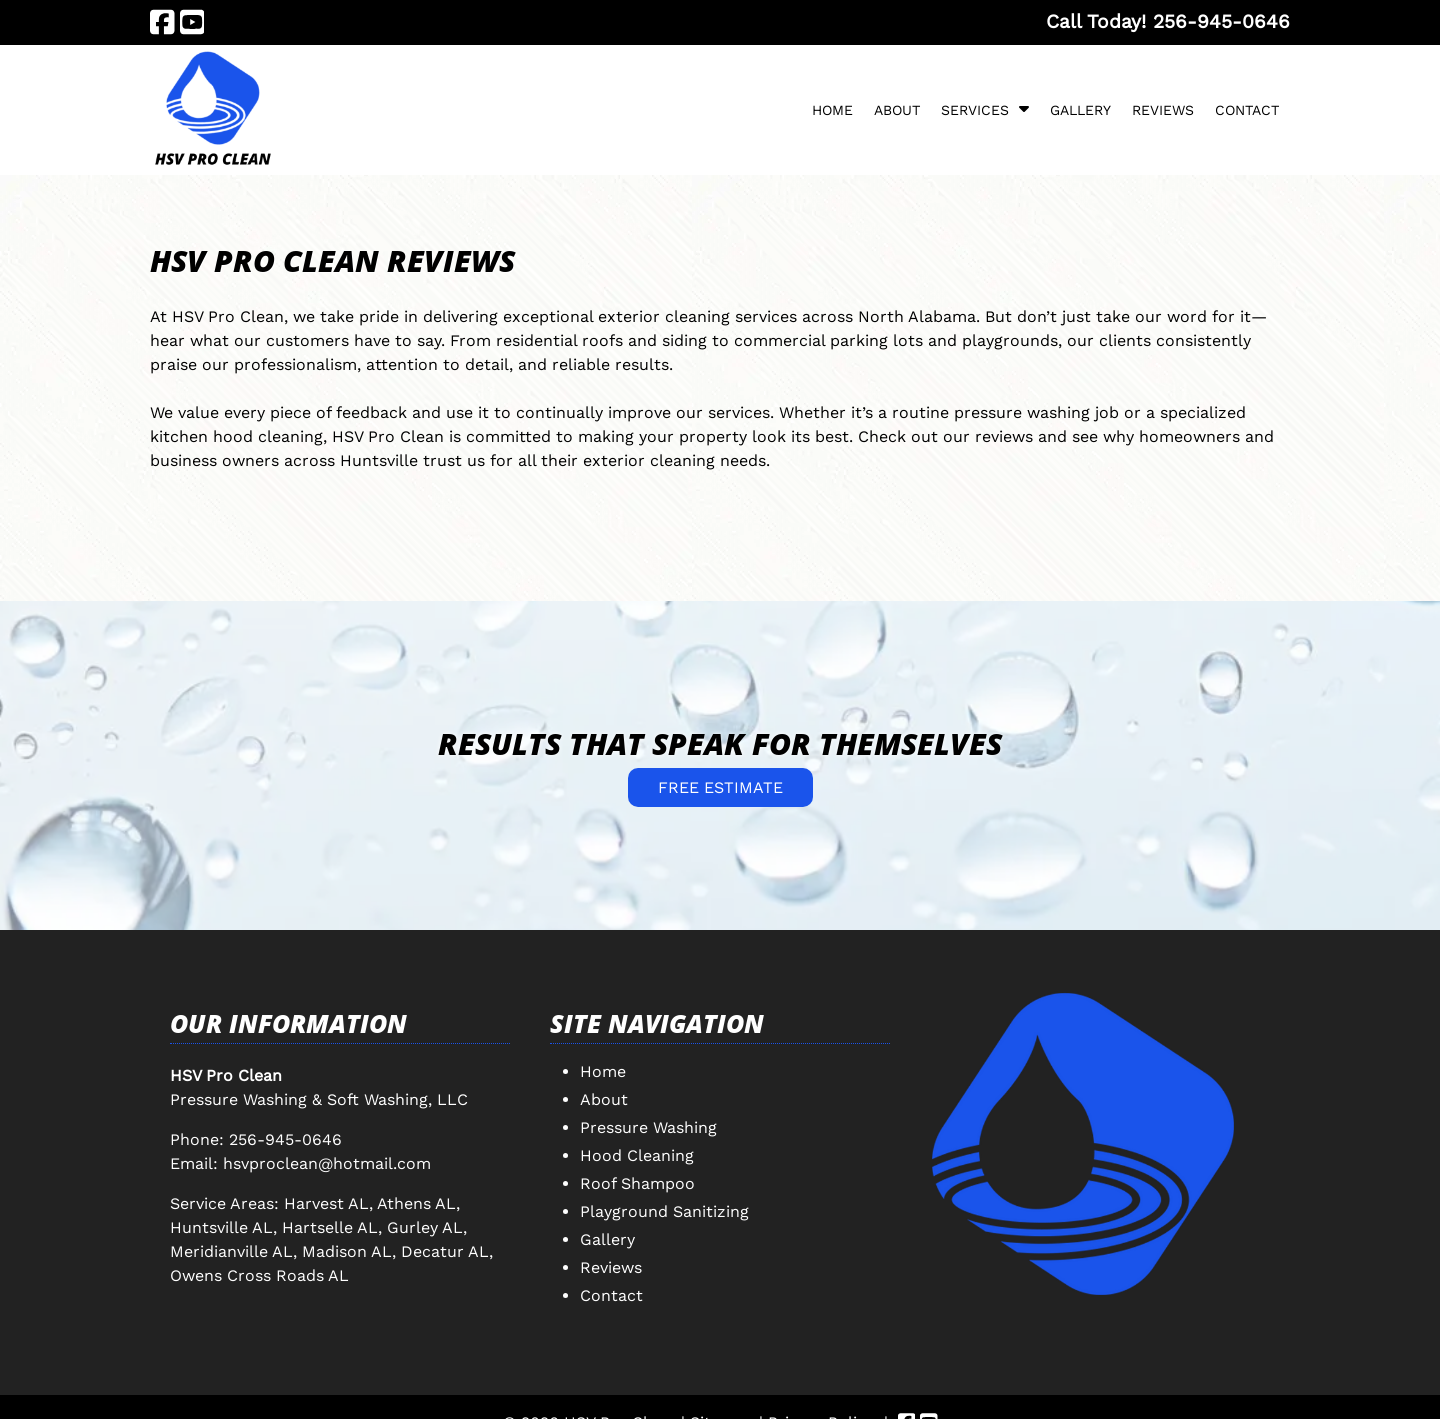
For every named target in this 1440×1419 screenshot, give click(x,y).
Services (975, 110)
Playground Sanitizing (664, 1211)
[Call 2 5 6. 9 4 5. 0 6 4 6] (1221, 21)
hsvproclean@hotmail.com (327, 1163)
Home (832, 110)
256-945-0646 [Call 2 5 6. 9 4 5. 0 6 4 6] (285, 1139)
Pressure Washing (648, 1127)
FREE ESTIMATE (720, 787)
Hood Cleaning (637, 1155)
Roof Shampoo (637, 1183)
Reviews (1163, 110)
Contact (1247, 110)
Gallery (1080, 110)
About (897, 110)
